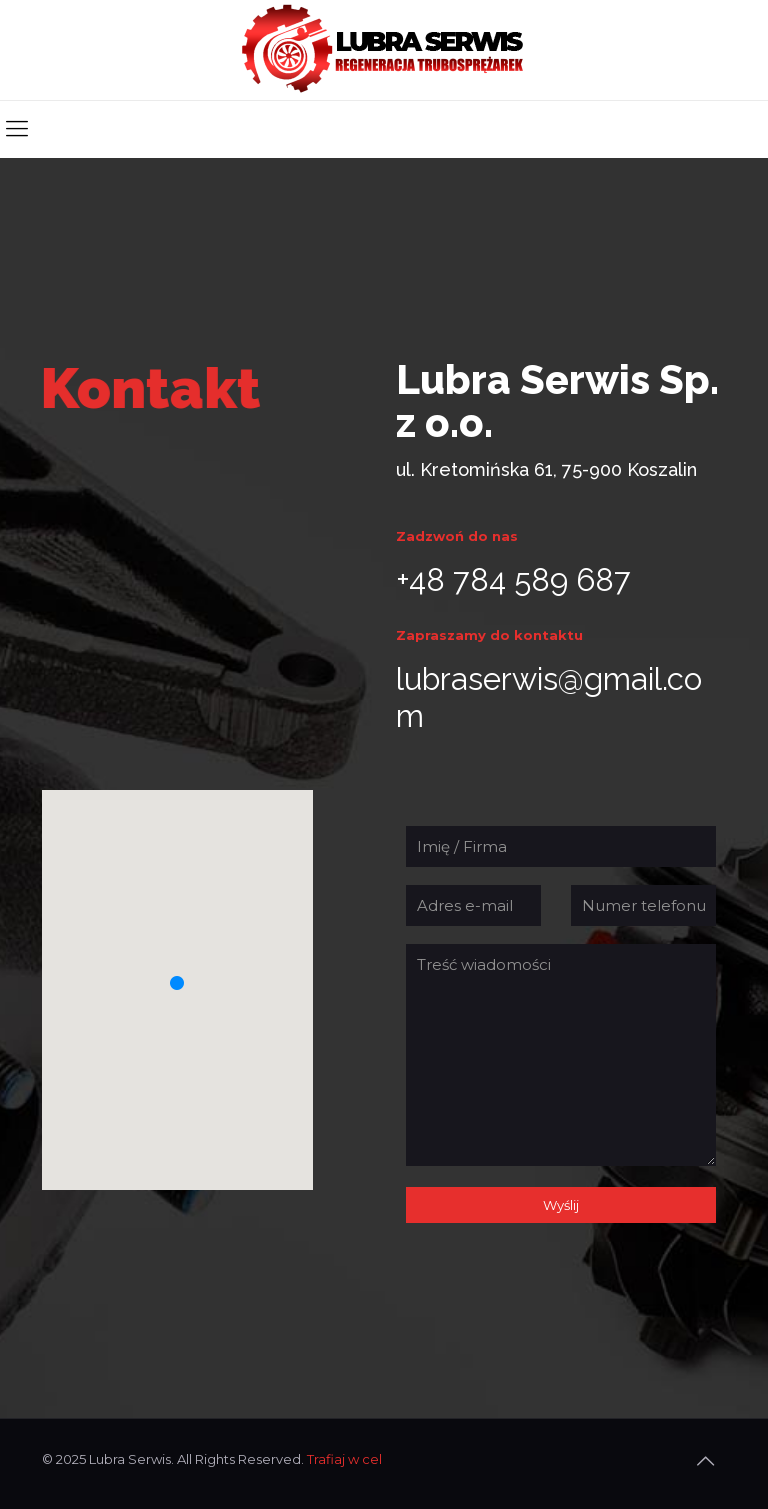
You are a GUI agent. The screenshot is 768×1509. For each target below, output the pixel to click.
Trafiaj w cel (344, 1459)
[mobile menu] (17, 129)
